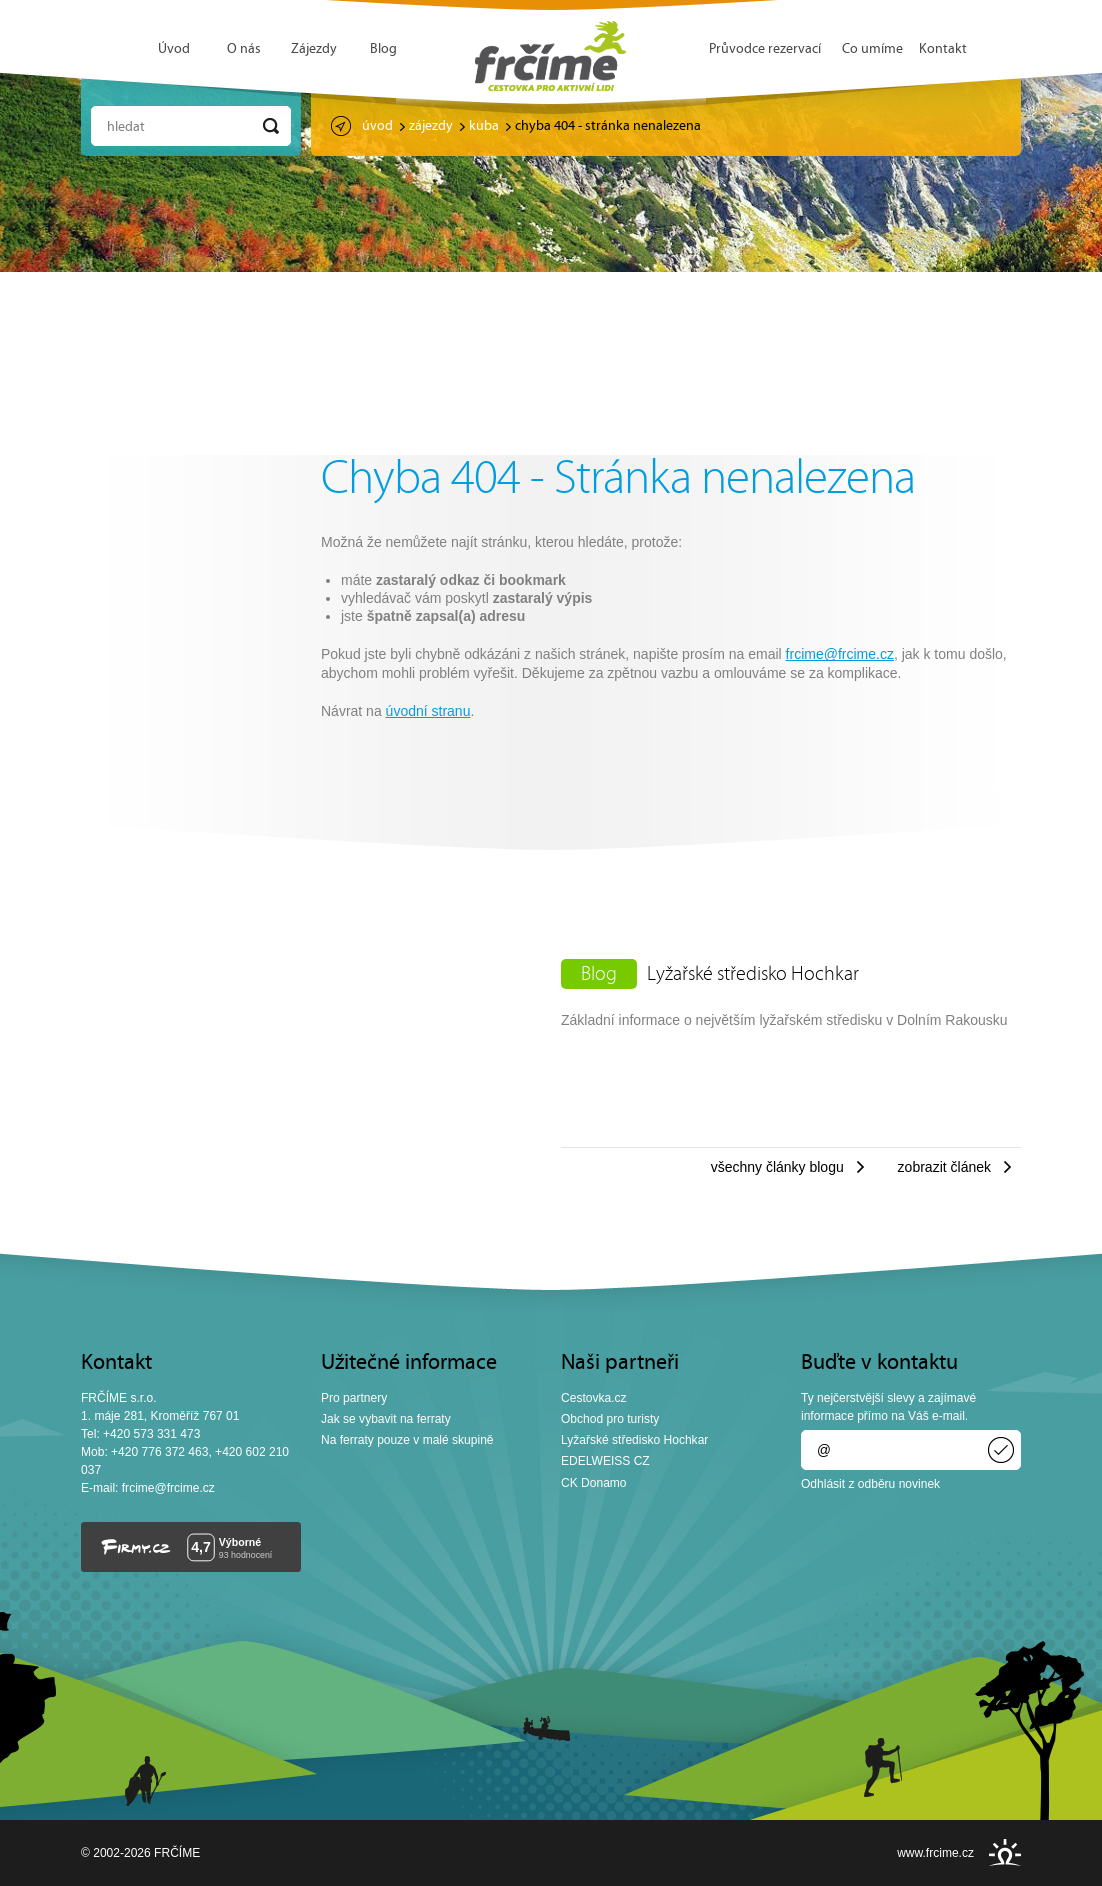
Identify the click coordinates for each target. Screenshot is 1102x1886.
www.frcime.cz (935, 1853)
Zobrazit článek (944, 1167)
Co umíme (872, 49)
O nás (244, 49)
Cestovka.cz (594, 1398)
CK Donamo (594, 1483)
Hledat (126, 127)
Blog (383, 49)
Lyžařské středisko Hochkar (753, 975)
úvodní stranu (428, 711)
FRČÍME (551, 56)
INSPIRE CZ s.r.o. (1005, 1852)
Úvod (174, 49)
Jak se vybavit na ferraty (386, 1419)
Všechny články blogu (777, 1167)
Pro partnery (354, 1398)
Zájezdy (314, 49)
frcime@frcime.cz (840, 654)
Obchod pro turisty (610, 1419)
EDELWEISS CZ (605, 1461)
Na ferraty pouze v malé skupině (407, 1440)
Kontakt (943, 49)
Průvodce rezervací (765, 49)
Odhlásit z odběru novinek (870, 1484)
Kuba (484, 126)
